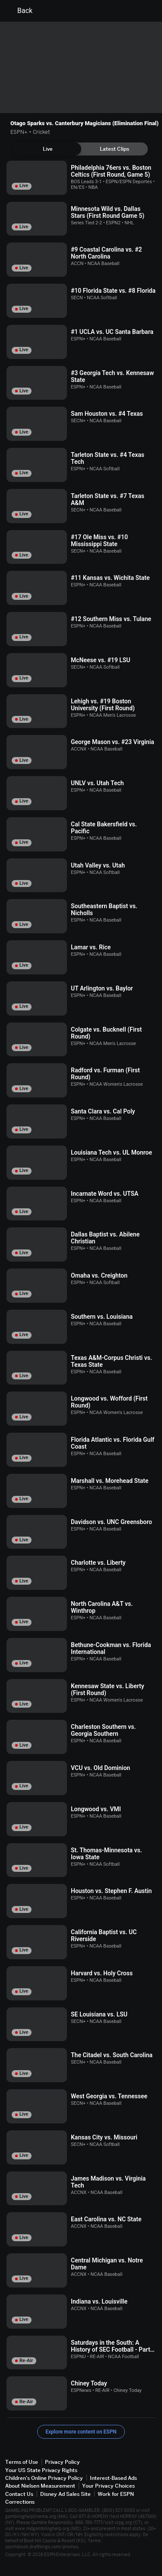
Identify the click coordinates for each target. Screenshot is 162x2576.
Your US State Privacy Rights (41, 2470)
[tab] (47, 148)
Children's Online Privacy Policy (44, 2478)
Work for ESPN (116, 2494)
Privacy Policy (62, 2462)
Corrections (20, 2501)
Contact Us (19, 2494)
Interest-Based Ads (113, 2478)
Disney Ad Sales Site (65, 2494)
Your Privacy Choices (108, 2485)
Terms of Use (21, 2462)
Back (19, 11)
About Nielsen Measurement (40, 2485)
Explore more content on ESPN (81, 2432)
